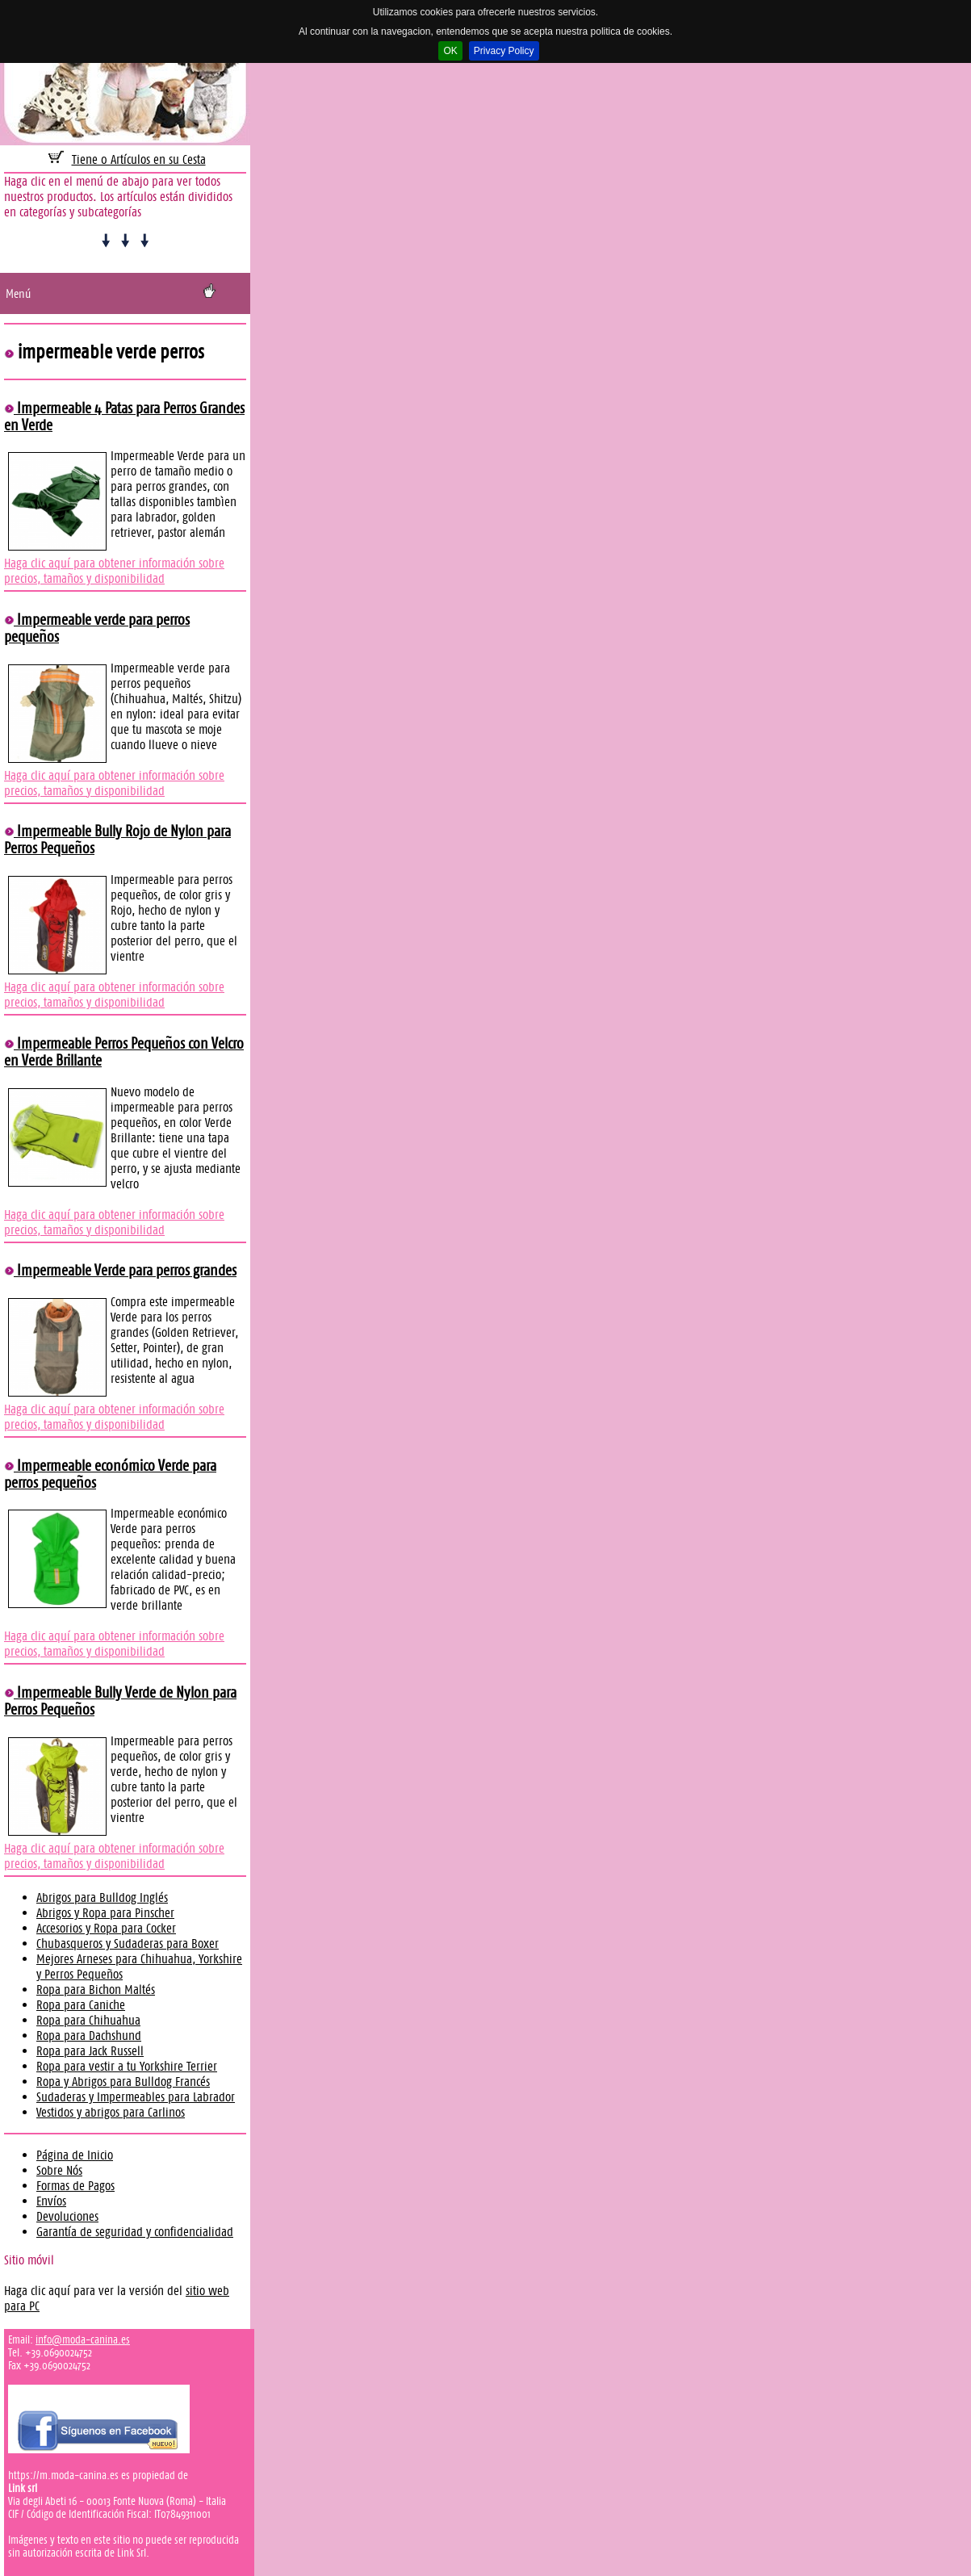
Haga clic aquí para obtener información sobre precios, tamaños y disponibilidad (114, 570)
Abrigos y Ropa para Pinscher (105, 1912)
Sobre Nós (59, 2170)
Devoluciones (67, 2216)
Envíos (51, 2201)
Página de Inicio (74, 2155)
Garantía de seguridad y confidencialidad (134, 2231)
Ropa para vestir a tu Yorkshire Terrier (126, 2066)
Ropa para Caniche (80, 2005)
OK (450, 51)
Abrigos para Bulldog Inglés (102, 1897)
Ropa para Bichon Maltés (95, 1989)
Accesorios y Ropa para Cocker (106, 1928)
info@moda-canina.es (83, 2339)
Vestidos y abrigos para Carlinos (110, 2112)
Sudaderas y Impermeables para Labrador (135, 2097)
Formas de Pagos (75, 2185)
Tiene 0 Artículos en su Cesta (139, 159)
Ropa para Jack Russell (90, 2051)
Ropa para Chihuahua (88, 2020)
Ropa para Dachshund (88, 2035)
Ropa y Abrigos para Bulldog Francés (123, 2081)
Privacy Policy (504, 51)
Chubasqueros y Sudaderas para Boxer (127, 1943)
